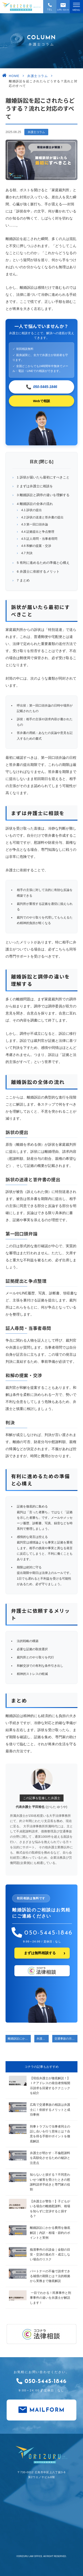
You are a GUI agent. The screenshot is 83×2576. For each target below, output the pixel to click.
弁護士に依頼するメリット (38, 571)
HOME (14, 76)
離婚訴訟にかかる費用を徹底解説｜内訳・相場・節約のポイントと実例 (19, 2038)
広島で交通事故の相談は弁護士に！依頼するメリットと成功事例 (50, 2109)
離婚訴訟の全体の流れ (35, 504)
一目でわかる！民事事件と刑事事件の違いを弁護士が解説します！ (50, 2297)
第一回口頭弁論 (34, 524)
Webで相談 (41, 401)
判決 (27, 553)
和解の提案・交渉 (36, 545)
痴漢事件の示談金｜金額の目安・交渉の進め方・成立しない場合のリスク (50, 2254)
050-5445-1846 (48, 1933)
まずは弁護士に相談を (35, 486)
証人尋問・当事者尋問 (39, 538)
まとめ (23, 580)
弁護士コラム (37, 76)
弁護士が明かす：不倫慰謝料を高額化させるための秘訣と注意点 (50, 2158)
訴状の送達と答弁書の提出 (42, 517)
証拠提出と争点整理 (37, 531)
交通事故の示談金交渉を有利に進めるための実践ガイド (65, 2038)
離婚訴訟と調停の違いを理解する (43, 495)
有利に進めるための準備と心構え (43, 562)
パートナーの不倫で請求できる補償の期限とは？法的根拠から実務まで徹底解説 (50, 2276)
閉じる (46, 461)
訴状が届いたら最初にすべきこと (43, 477)
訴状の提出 (31, 510)
